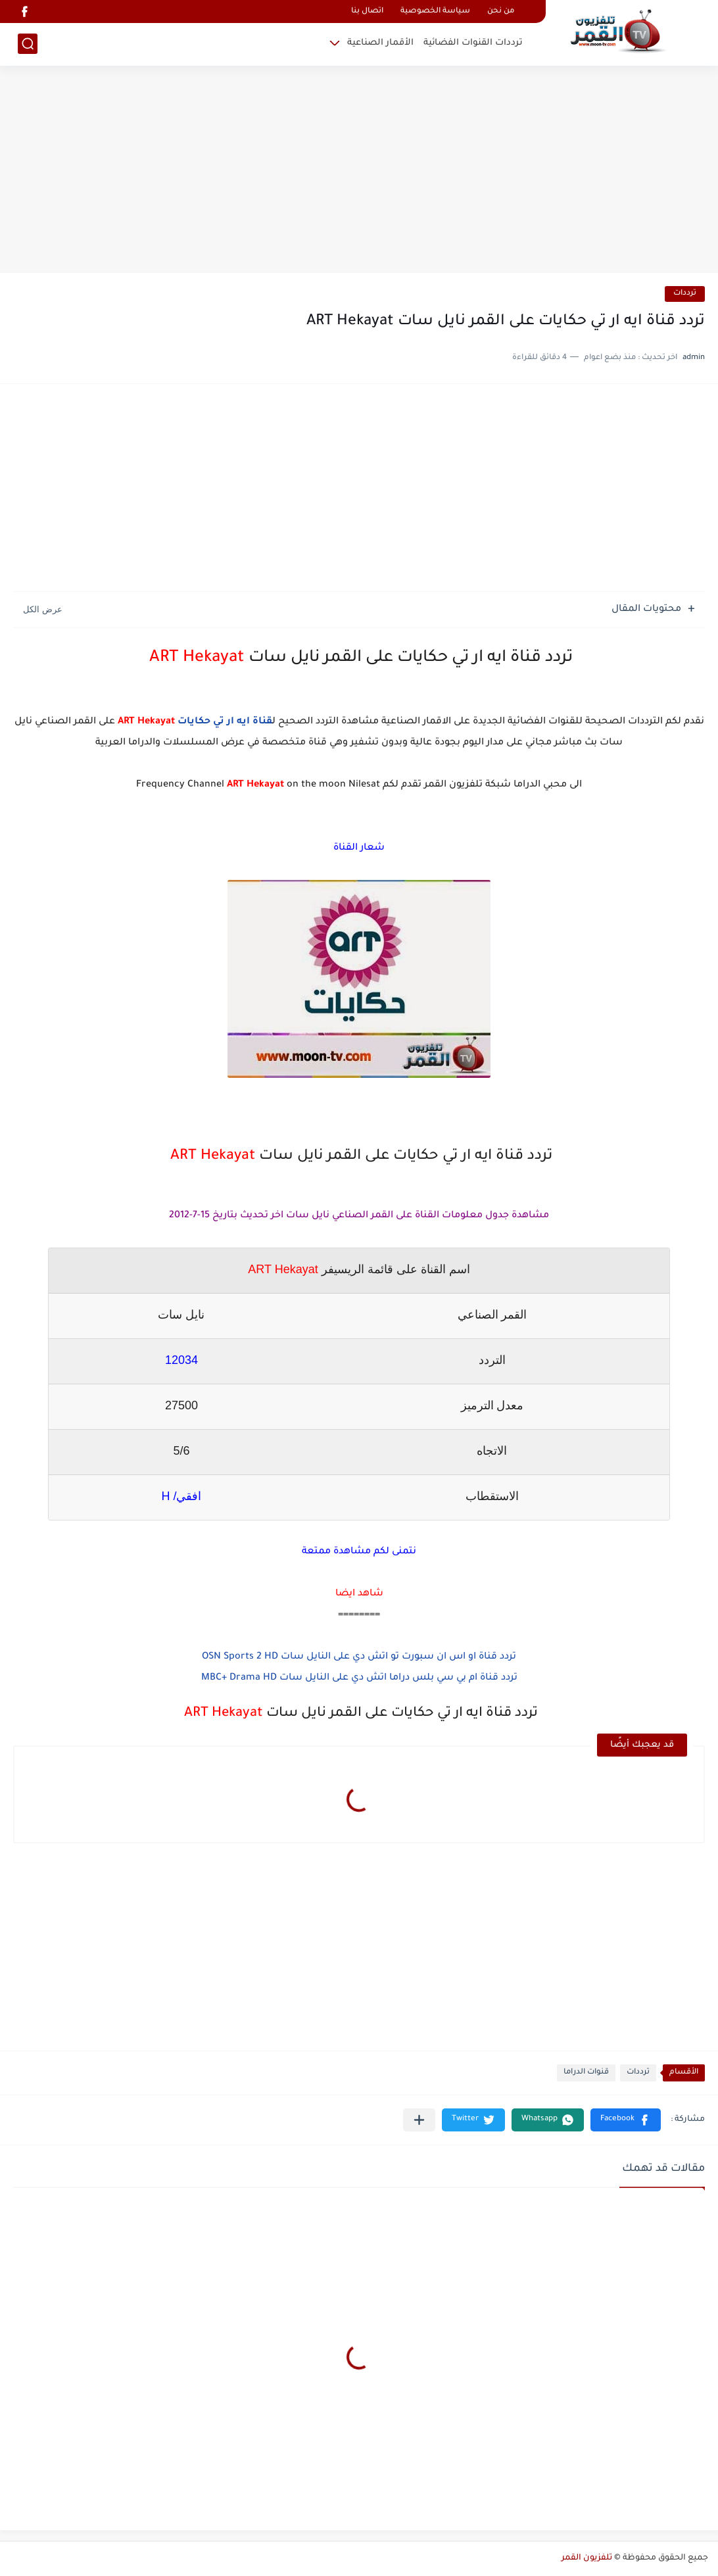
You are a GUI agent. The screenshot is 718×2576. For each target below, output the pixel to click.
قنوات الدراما (586, 2072)
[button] (625, 2119)
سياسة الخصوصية (435, 11)
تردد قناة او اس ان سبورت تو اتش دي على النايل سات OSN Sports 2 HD (359, 1657)
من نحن (500, 11)
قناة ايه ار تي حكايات (225, 722)
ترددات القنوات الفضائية (473, 43)
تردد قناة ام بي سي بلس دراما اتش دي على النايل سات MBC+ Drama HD (359, 1678)
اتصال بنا (367, 11)
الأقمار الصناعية (380, 43)
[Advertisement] (359, 171)
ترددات (684, 293)
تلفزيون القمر (587, 2558)
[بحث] (27, 44)
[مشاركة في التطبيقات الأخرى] (419, 2119)
